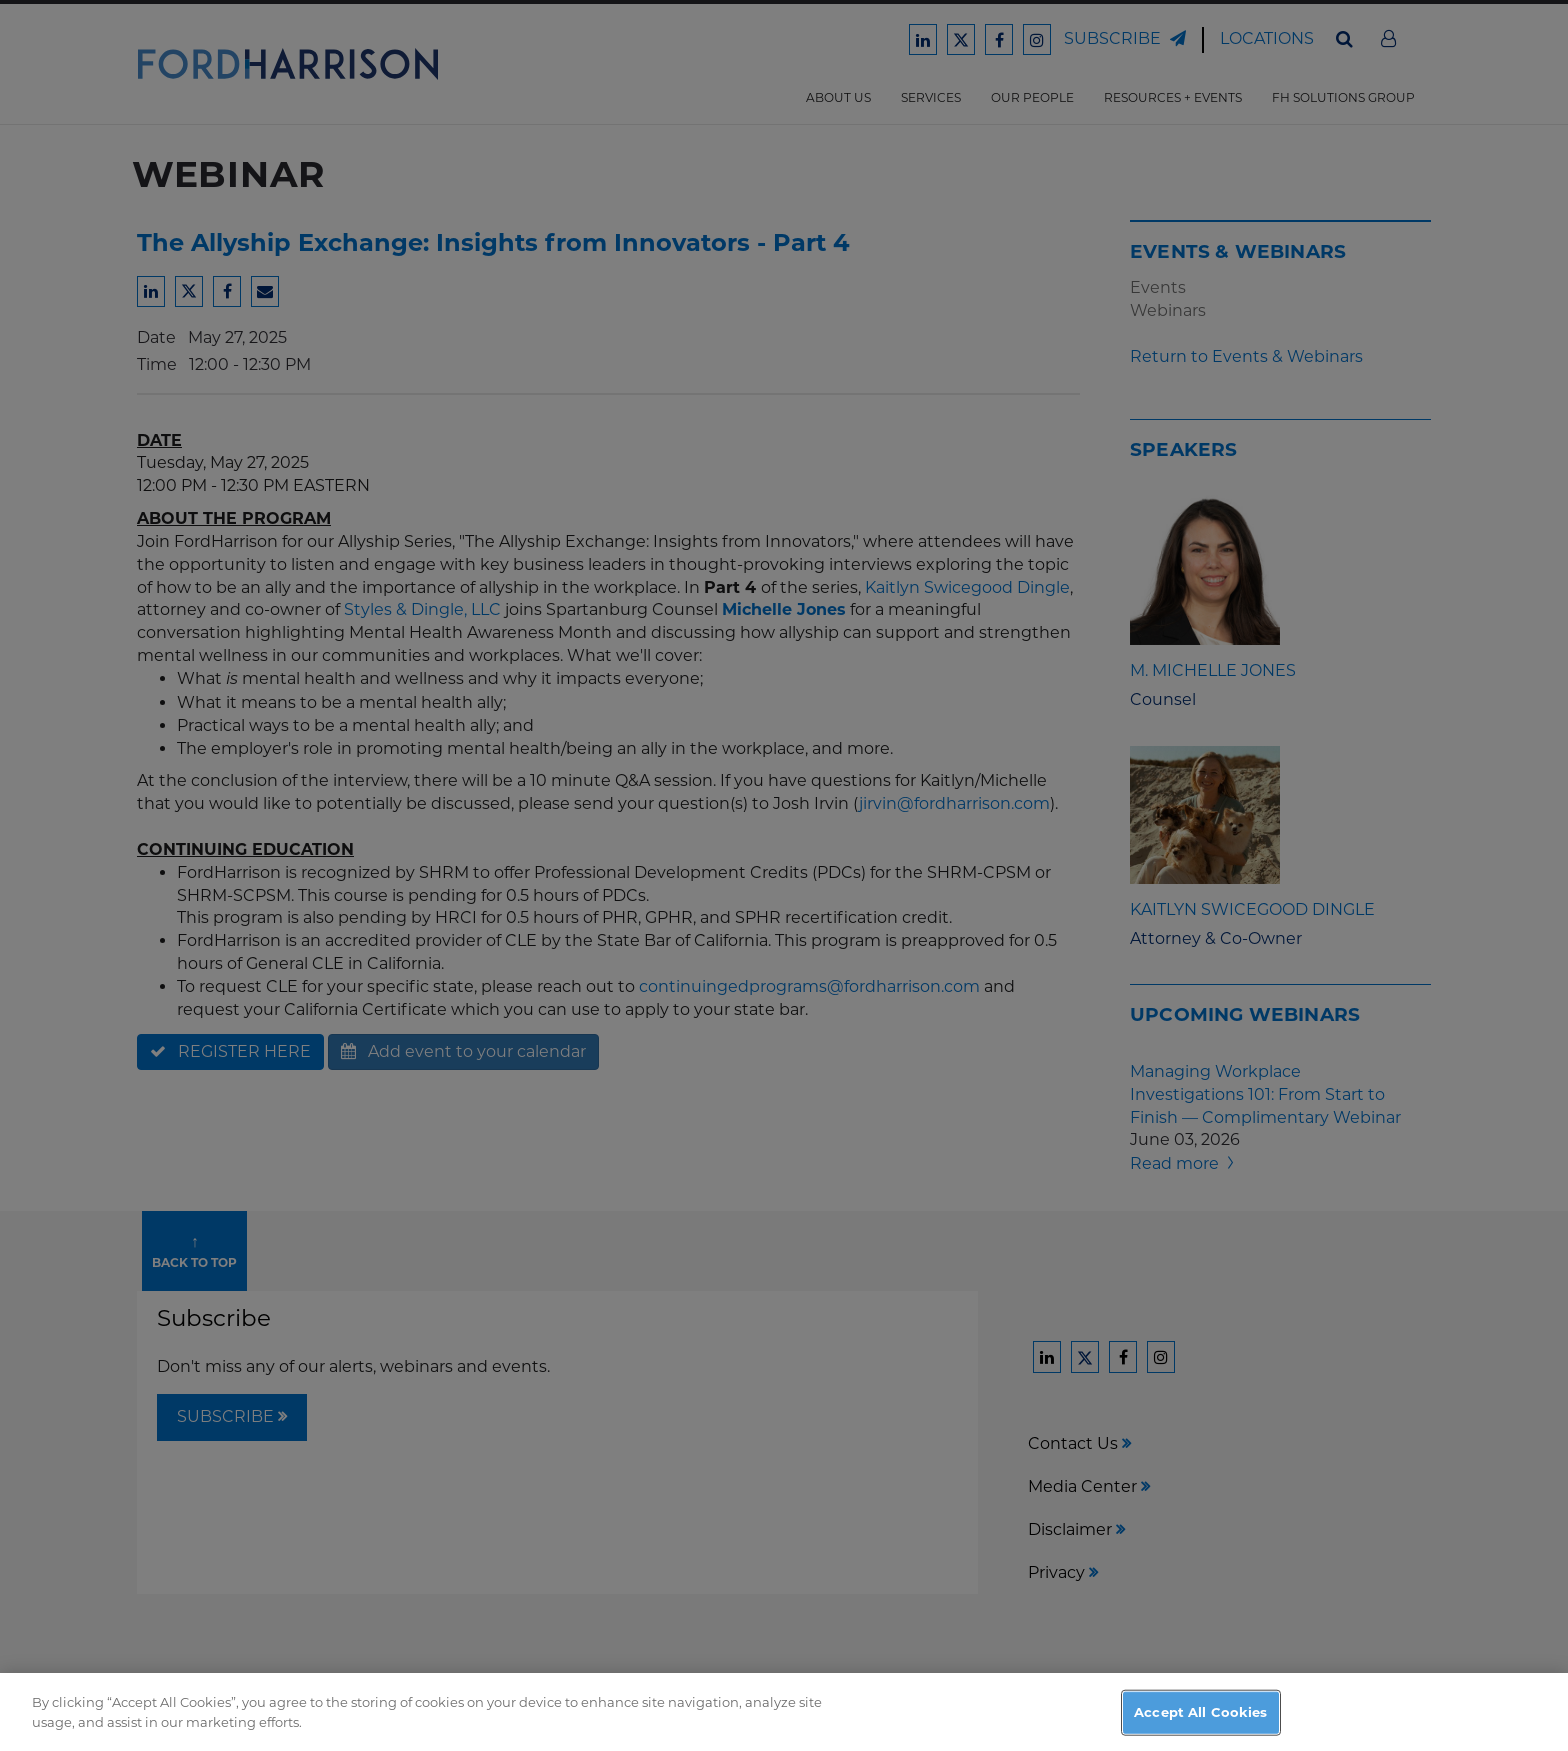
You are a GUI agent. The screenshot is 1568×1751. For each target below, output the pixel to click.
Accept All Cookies (1200, 1729)
